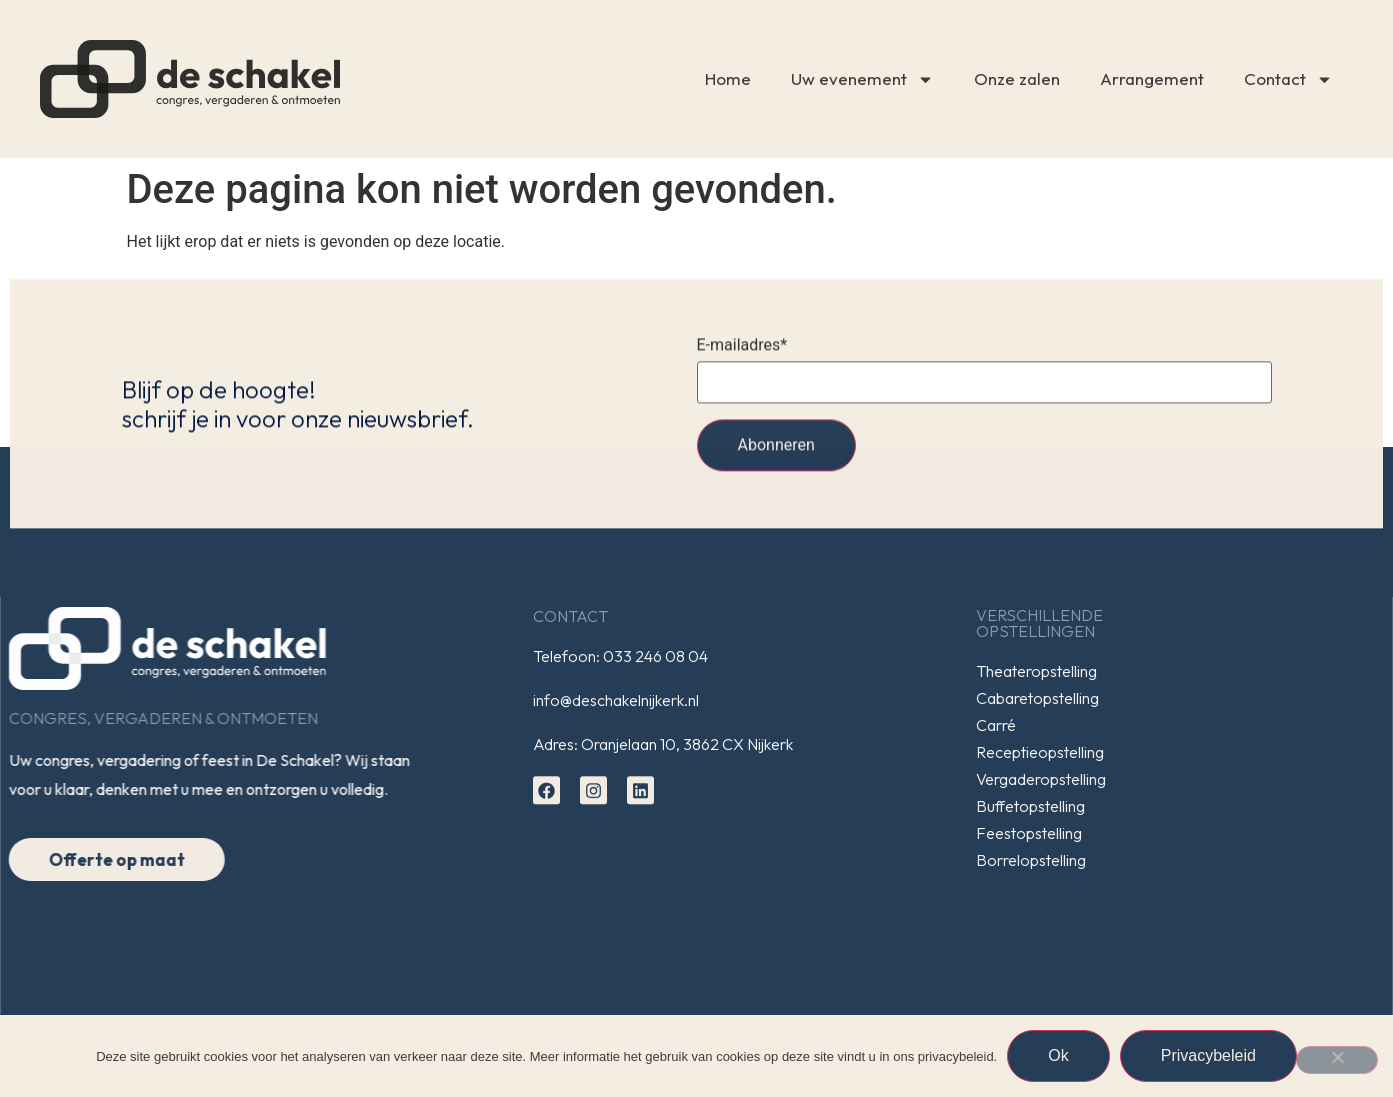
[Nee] (1337, 1060)
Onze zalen (1017, 78)
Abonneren (776, 452)
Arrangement (1152, 78)
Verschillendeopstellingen (1052, 623)
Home (728, 78)
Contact (1288, 79)
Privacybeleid (1208, 1055)
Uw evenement (862, 79)
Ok (1058, 1055)
